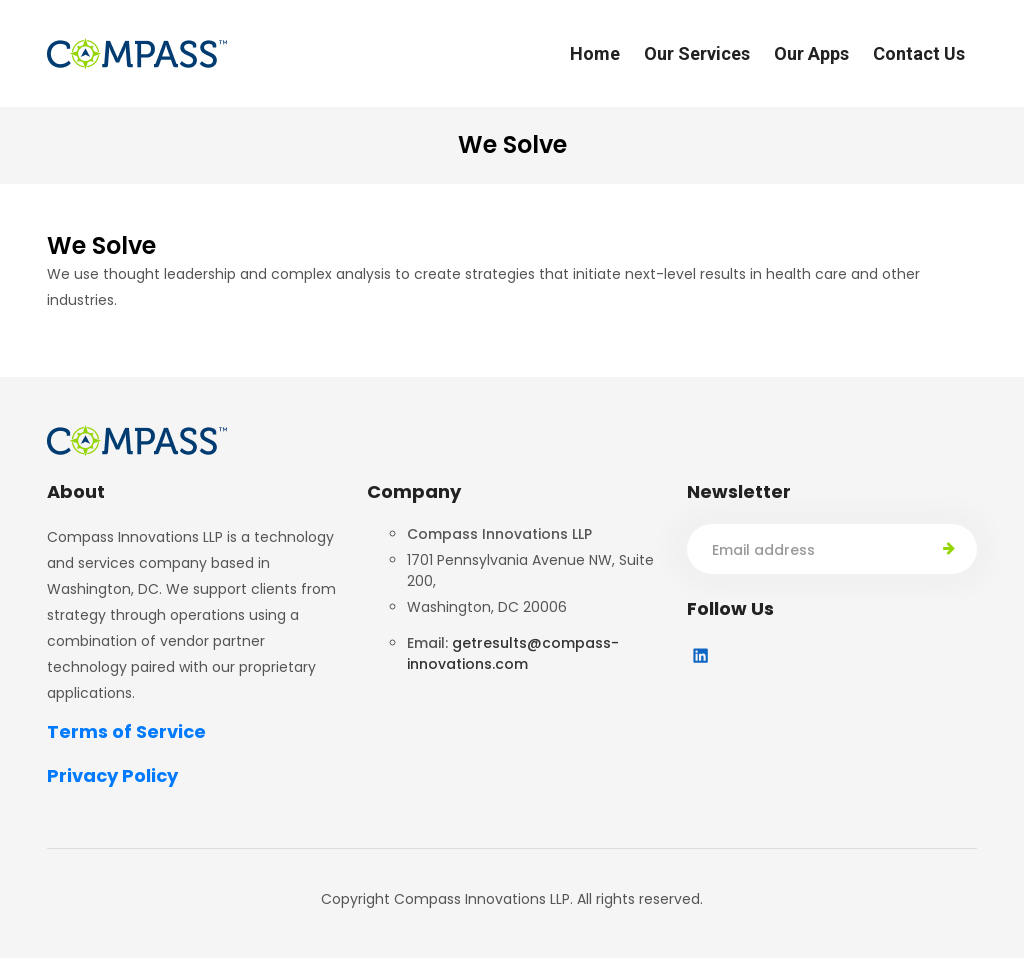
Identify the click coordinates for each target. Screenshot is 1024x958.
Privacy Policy (112, 775)
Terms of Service (126, 731)
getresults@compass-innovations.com (513, 653)
